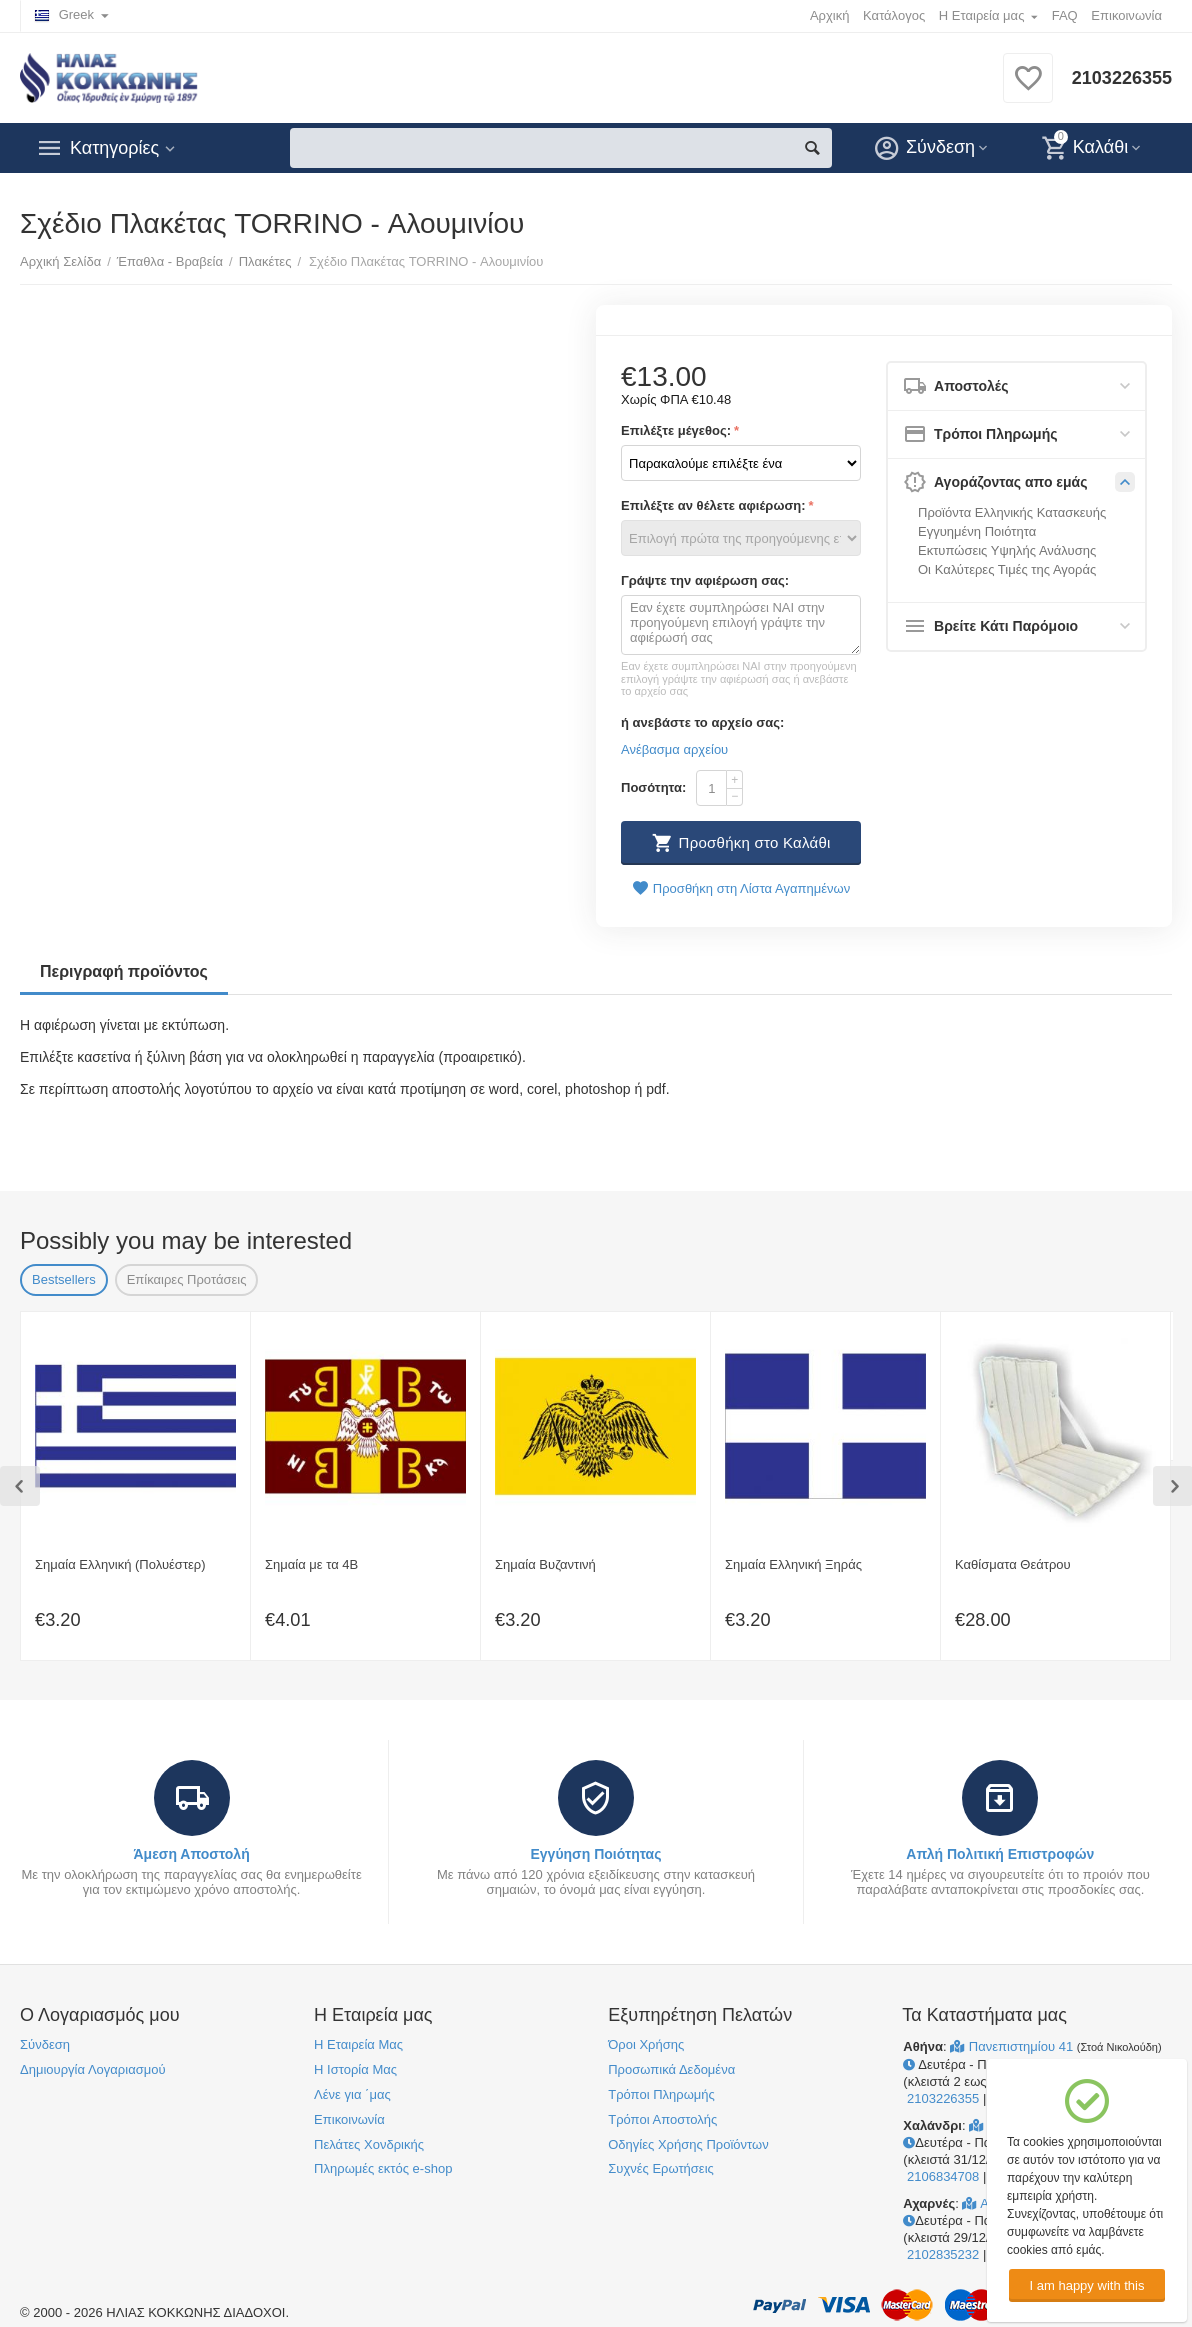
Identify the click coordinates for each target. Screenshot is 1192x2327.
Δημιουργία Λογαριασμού (93, 2069)
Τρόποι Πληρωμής (661, 2094)
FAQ (1065, 15)
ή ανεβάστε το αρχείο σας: (702, 722)
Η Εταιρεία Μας (358, 2044)
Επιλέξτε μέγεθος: (676, 430)
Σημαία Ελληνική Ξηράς (793, 1564)
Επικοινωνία (1126, 15)
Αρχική (830, 15)
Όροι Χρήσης (646, 2044)
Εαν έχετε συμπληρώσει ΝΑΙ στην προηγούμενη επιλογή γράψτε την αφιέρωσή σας (741, 625)
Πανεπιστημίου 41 (1013, 2046)
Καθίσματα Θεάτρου (1013, 1564)
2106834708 (941, 2176)
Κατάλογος (894, 15)
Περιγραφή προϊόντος (124, 971)
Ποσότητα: (653, 787)
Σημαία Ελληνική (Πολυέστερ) (120, 1564)
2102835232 (941, 2254)
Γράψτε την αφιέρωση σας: (705, 580)
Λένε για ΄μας (352, 2094)
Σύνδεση (45, 2044)
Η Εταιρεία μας (982, 15)
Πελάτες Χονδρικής (369, 2144)
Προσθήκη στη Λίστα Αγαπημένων (741, 888)
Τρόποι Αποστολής (662, 2119)
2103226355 (1122, 78)
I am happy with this (1086, 2285)
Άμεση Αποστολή (191, 1854)
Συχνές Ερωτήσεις (661, 2168)
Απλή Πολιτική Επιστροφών (1000, 1854)
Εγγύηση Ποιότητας (595, 1854)
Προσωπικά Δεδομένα (671, 2069)
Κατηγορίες (114, 148)
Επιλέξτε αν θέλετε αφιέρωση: (713, 505)
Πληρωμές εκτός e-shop (383, 2168)
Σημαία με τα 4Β (311, 1564)
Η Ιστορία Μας (355, 2069)
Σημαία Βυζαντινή (545, 1564)
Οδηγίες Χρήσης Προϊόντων (688, 2144)
